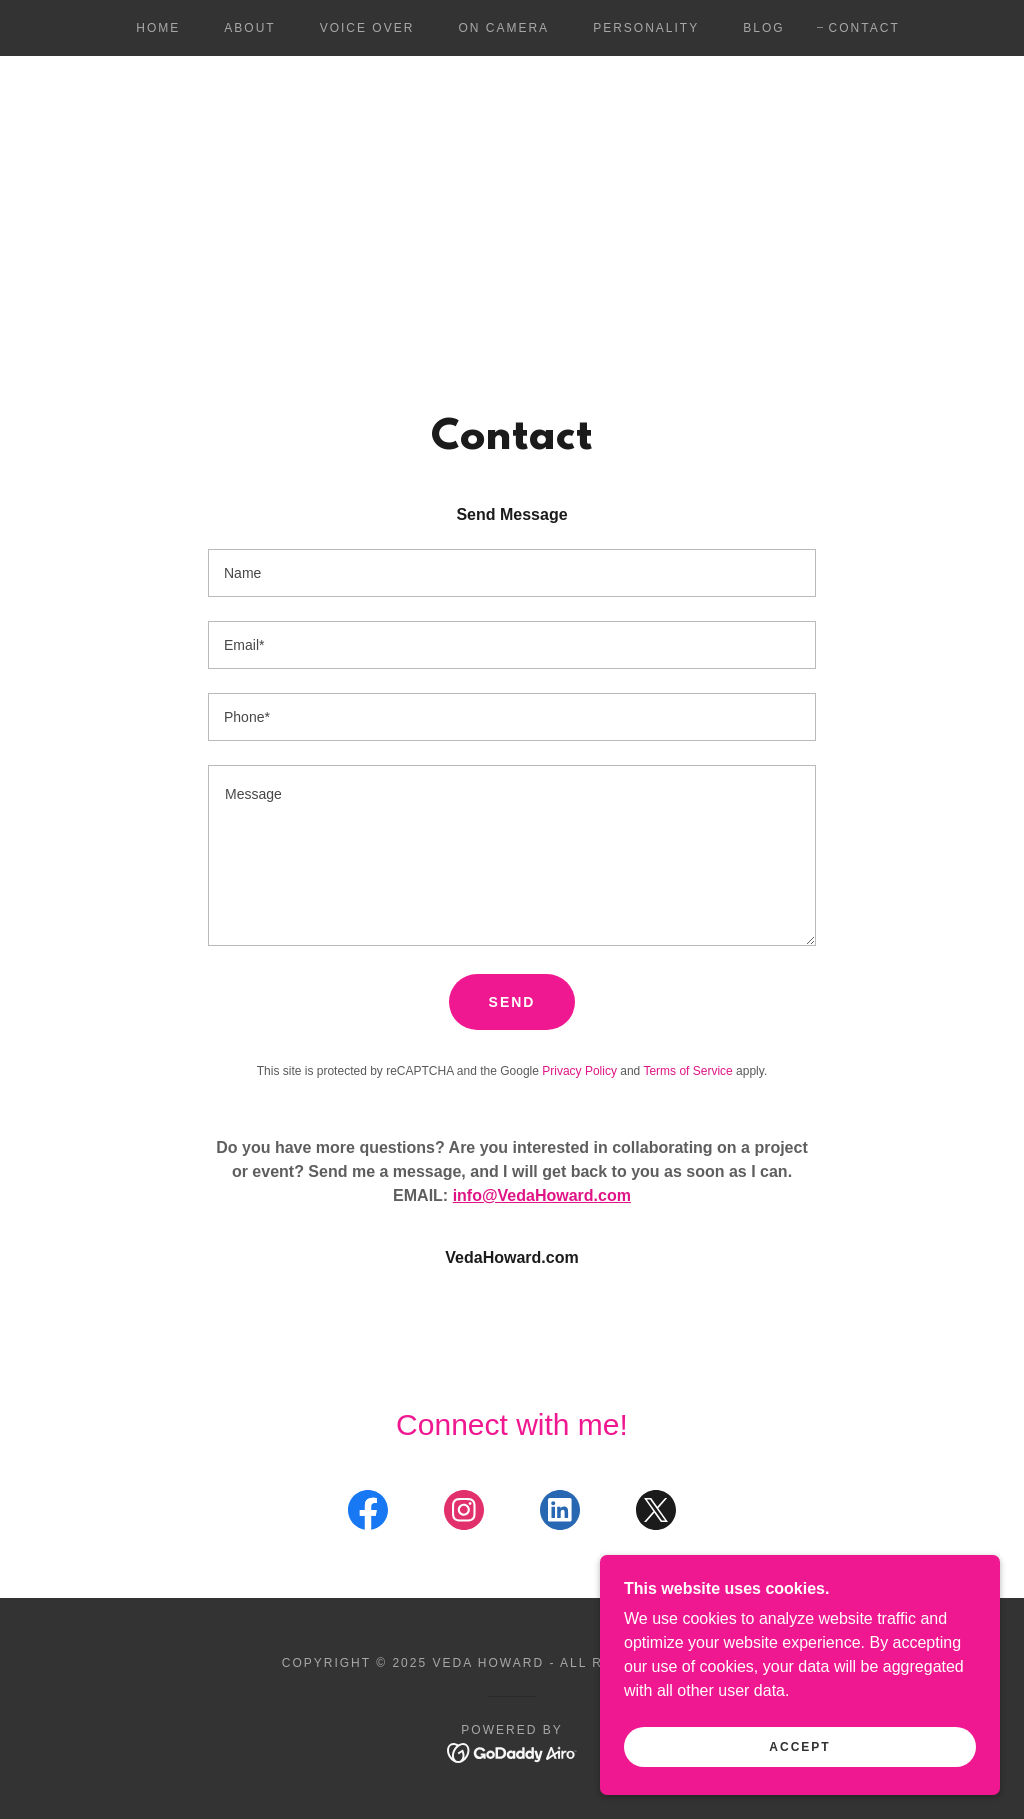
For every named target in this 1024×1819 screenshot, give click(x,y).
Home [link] (158, 28)
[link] (368, 1514)
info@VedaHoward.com (542, 1195)
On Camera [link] (503, 28)
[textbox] (512, 573)
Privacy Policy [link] (579, 1071)
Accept (799, 1775)
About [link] (249, 28)
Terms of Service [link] (687, 1071)
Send (512, 1002)
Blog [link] (763, 28)
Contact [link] (864, 28)
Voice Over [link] (367, 28)
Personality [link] (646, 28)
